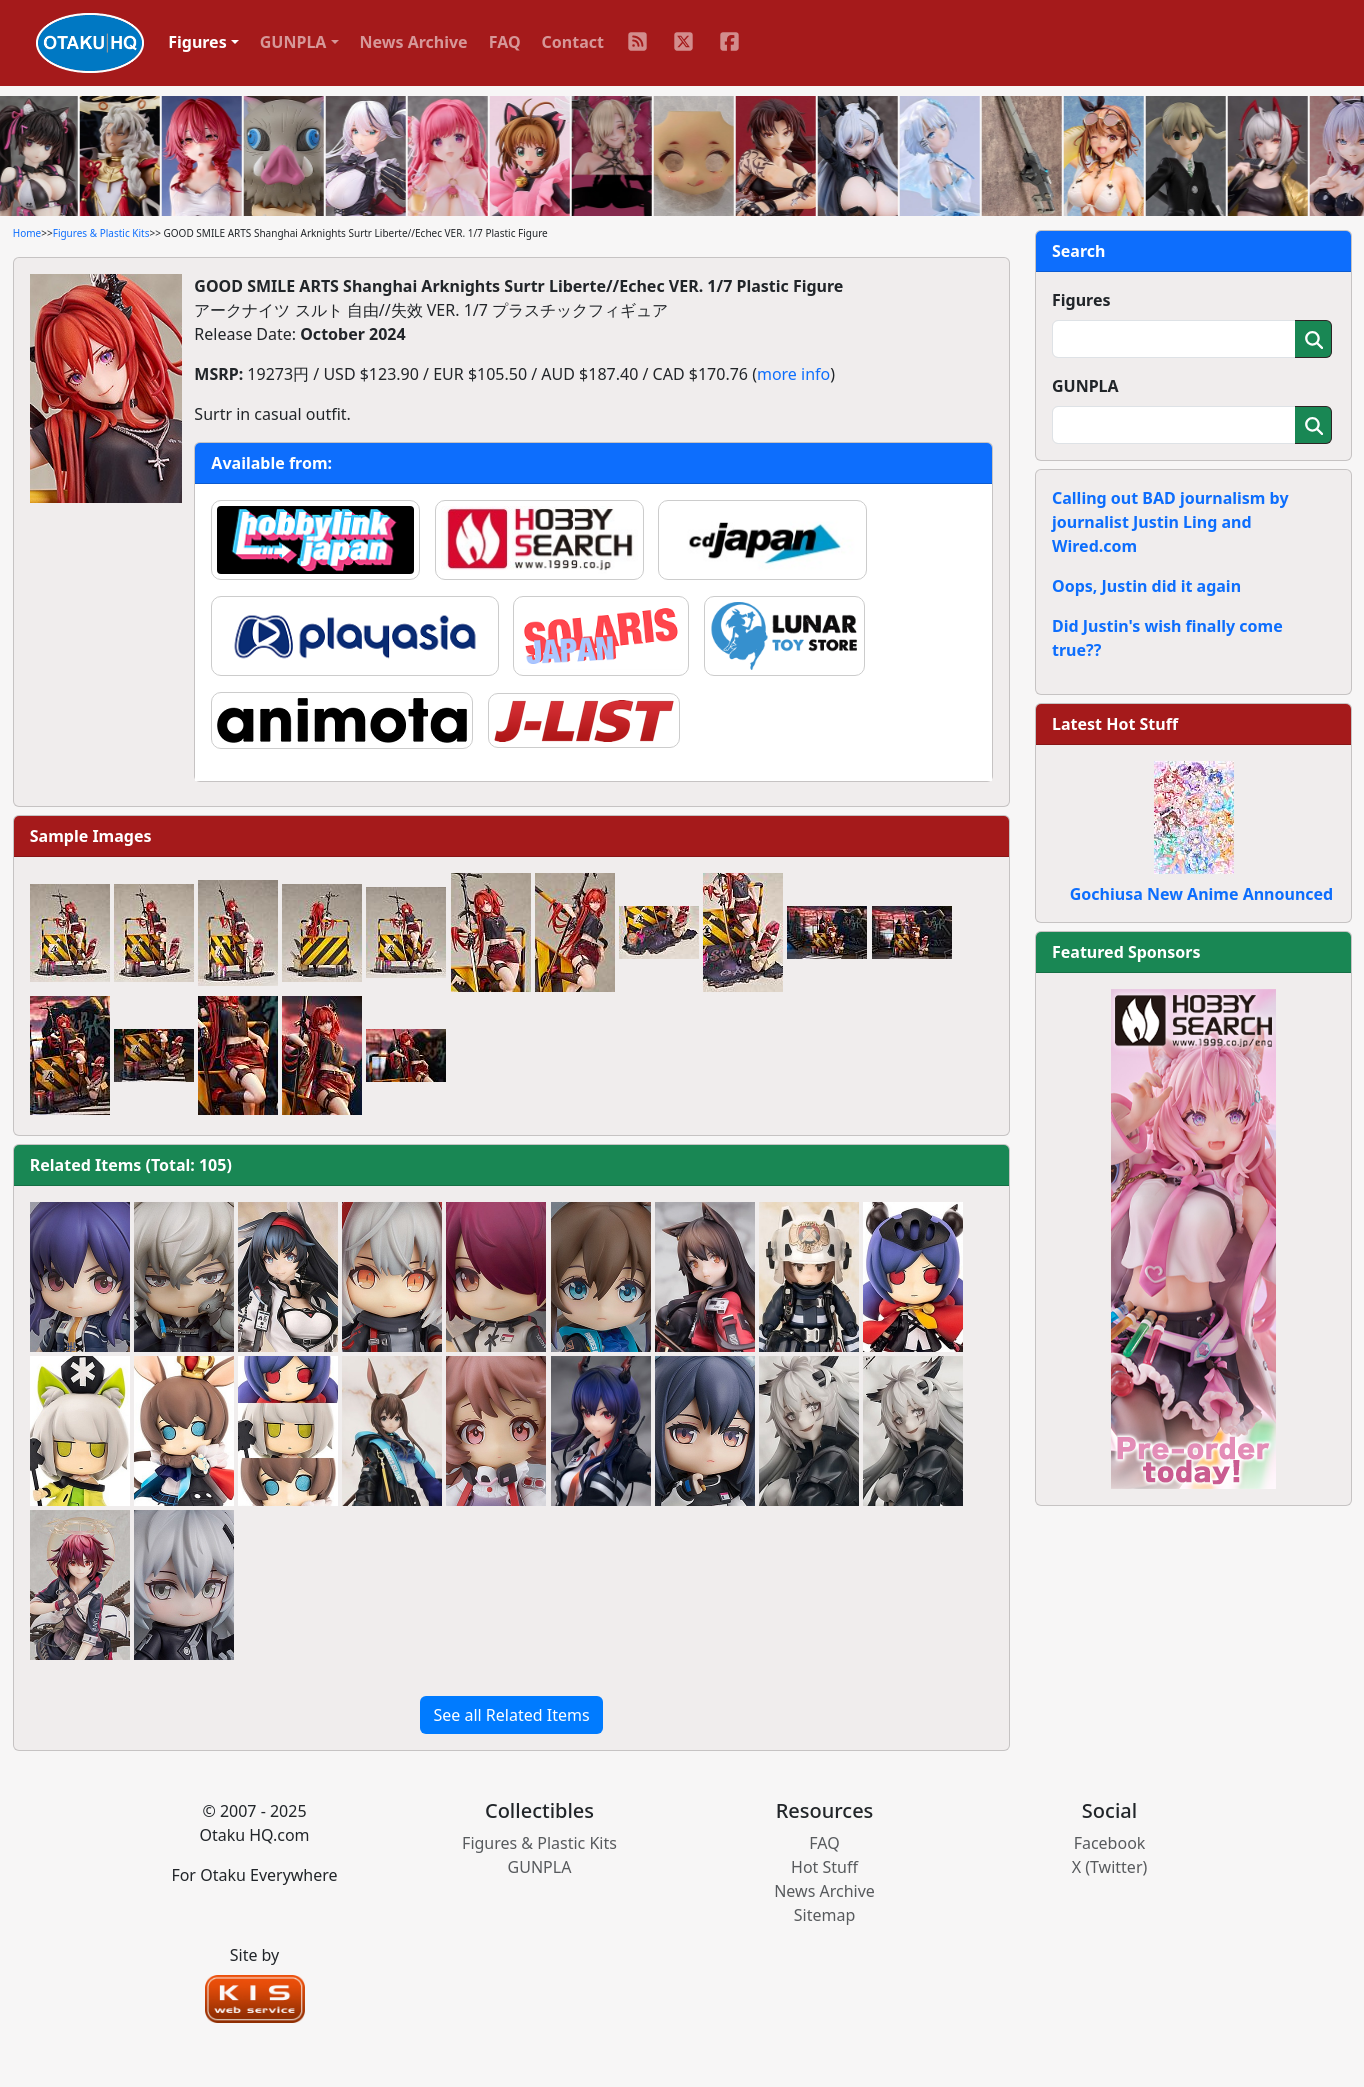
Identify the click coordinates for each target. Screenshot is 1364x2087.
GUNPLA (1085, 386)
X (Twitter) (1110, 1867)
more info (793, 374)
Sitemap (825, 1915)
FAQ (505, 42)
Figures (1081, 300)
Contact (573, 42)
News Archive (414, 42)
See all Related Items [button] (511, 1715)
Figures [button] (197, 42)
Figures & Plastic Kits (101, 233)
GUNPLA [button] (293, 42)
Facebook (1110, 1843)
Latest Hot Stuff (1115, 724)
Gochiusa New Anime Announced (1201, 894)
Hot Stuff (824, 1867)
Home (27, 233)
